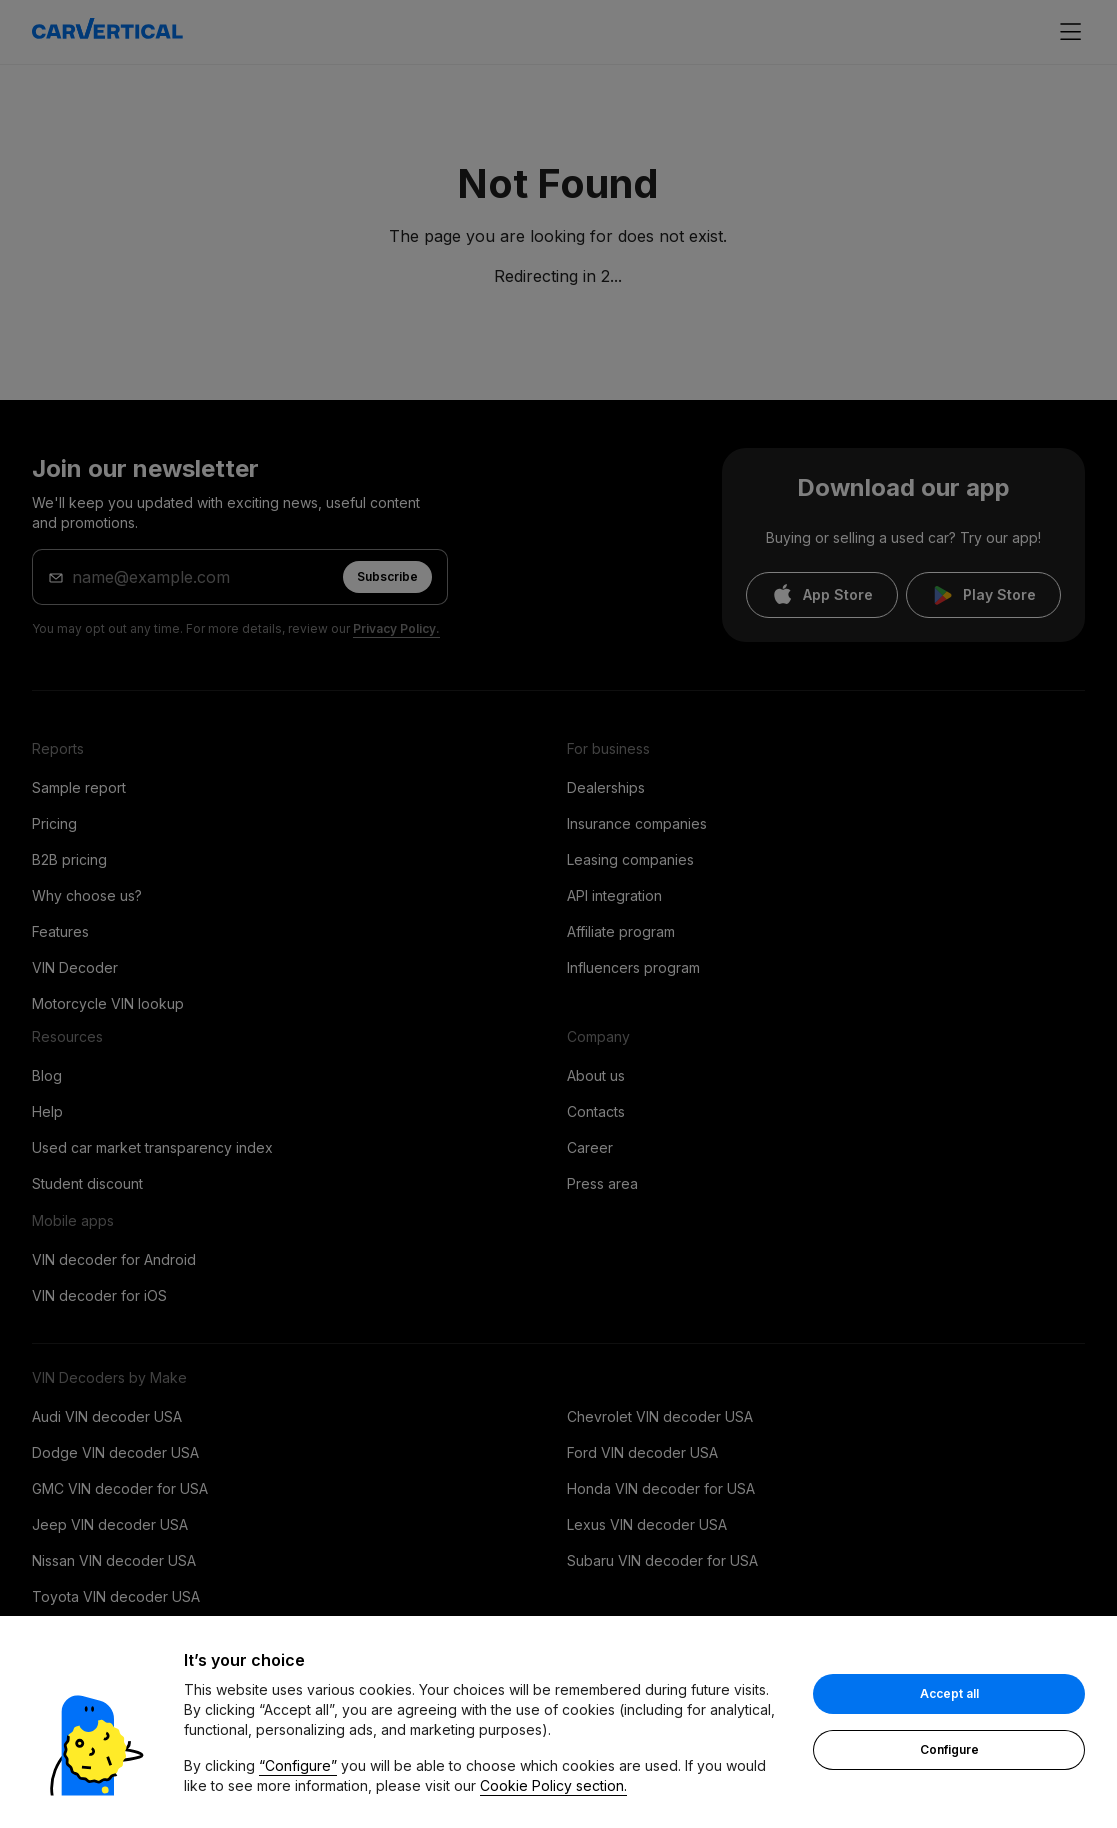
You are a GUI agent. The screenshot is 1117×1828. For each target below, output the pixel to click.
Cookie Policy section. (553, 1785)
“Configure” (298, 1765)
